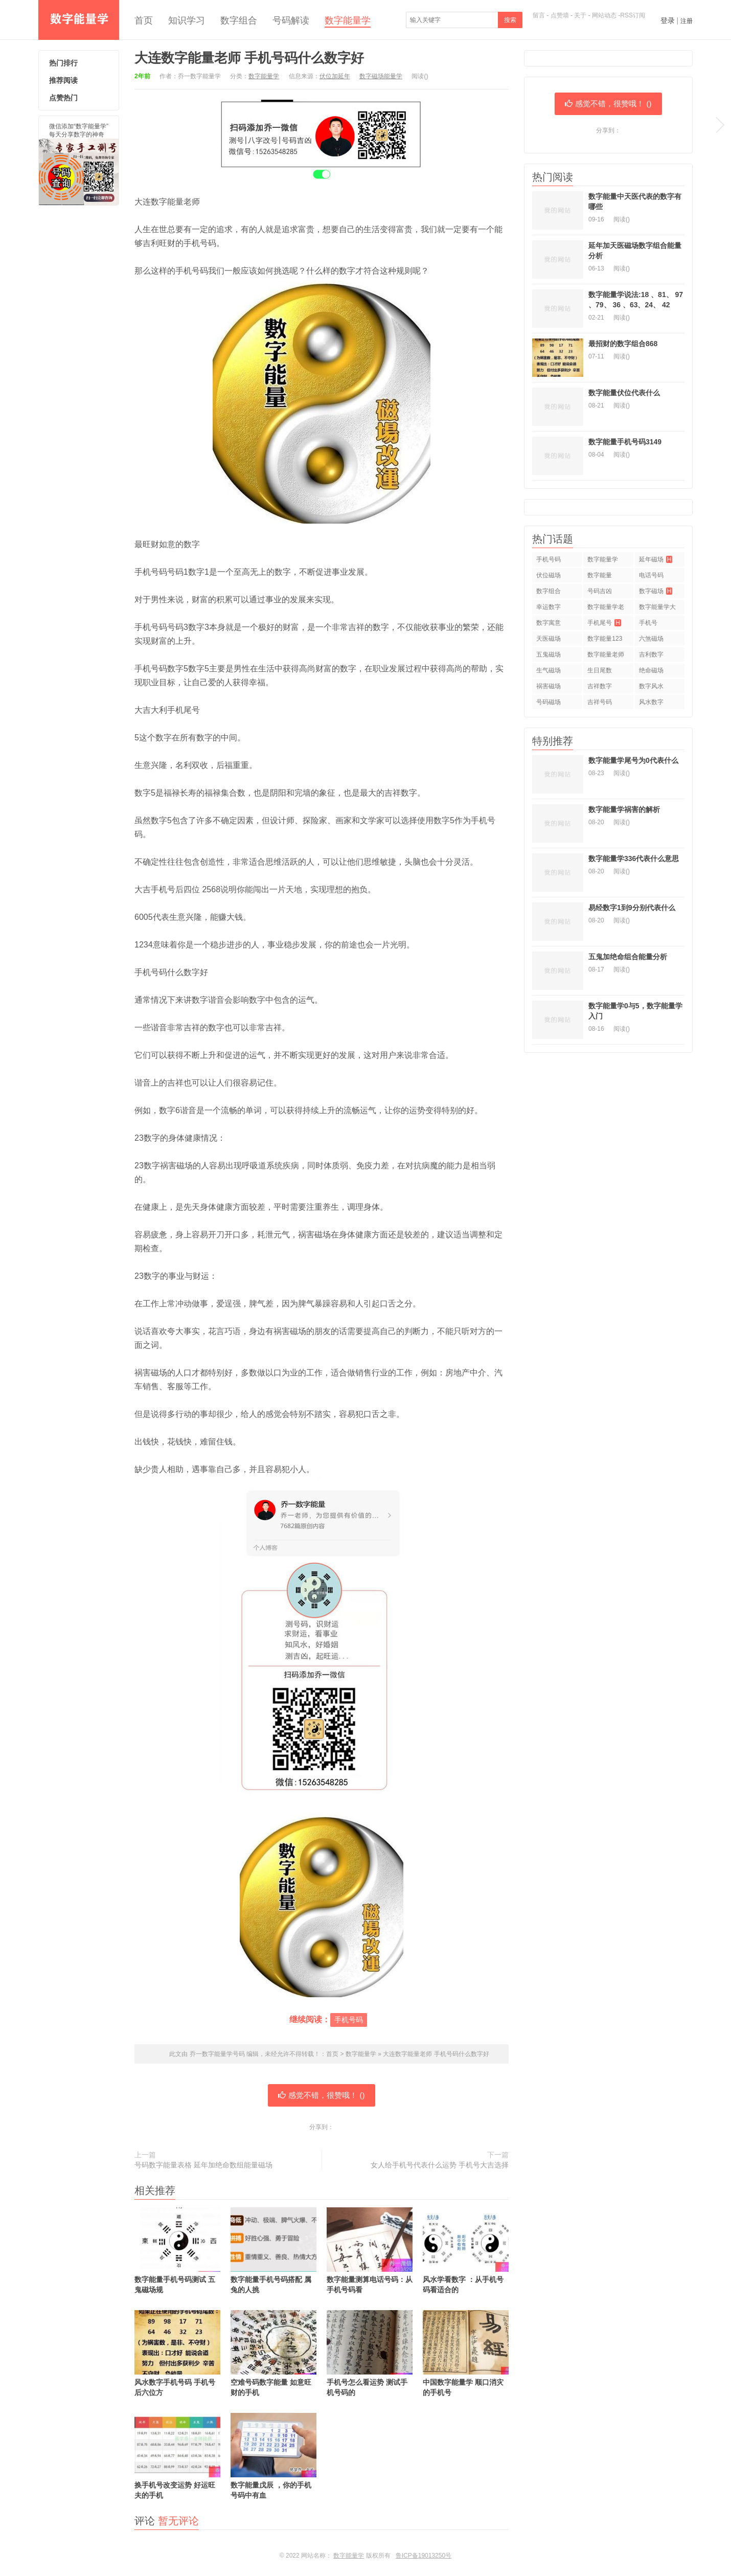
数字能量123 (604, 638)
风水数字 (651, 702)
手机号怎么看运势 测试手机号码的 (370, 2353)
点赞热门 (63, 98)
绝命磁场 (651, 670)
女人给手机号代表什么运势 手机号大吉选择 (440, 2165)
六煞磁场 (651, 638)
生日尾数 (599, 670)
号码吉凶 (599, 591)
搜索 (510, 20)
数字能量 (599, 575)
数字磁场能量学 (380, 76)
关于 (580, 15)
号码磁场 (548, 702)
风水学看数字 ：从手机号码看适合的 (466, 2250)
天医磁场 (548, 638)
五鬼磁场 (548, 654)
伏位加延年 (334, 76)
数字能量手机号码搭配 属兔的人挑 (273, 2250)
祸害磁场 (548, 686)
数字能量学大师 (657, 608)
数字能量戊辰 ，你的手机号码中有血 (273, 2456)
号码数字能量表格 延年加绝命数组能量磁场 (203, 2165)
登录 (667, 20)
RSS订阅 (632, 15)
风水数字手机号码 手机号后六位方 (177, 2353)
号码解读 (290, 20)
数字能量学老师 (605, 608)
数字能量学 (348, 20)
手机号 (648, 622)
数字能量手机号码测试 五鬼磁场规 (177, 2250)
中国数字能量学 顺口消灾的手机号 (466, 2353)
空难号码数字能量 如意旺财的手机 (273, 2353)
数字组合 (238, 20)
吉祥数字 (599, 686)
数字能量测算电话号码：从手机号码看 (370, 2250)
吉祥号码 (599, 702)
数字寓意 (548, 622)
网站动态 (604, 15)
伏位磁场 (548, 575)
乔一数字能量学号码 (78, 20)
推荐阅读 (63, 80)
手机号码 (348, 2020)
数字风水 (651, 686)
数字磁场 (656, 591)
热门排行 (63, 63)
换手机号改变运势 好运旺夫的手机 (177, 2456)
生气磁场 (548, 670)
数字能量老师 (605, 654)
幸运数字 (548, 607)
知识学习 (186, 20)
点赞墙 (560, 15)
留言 (539, 15)
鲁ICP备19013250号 (423, 2555)
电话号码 (651, 575)
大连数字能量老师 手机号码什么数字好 (249, 57)
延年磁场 (656, 559)
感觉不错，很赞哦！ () (321, 2095)
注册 (686, 21)
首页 (143, 20)
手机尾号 (604, 622)
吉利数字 (651, 654)
